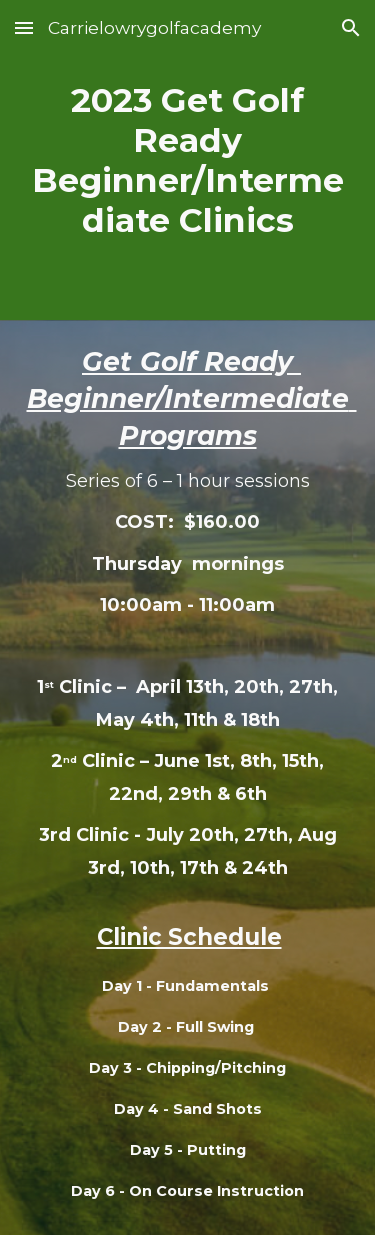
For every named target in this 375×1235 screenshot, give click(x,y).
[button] (24, 27)
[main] (187, 160)
